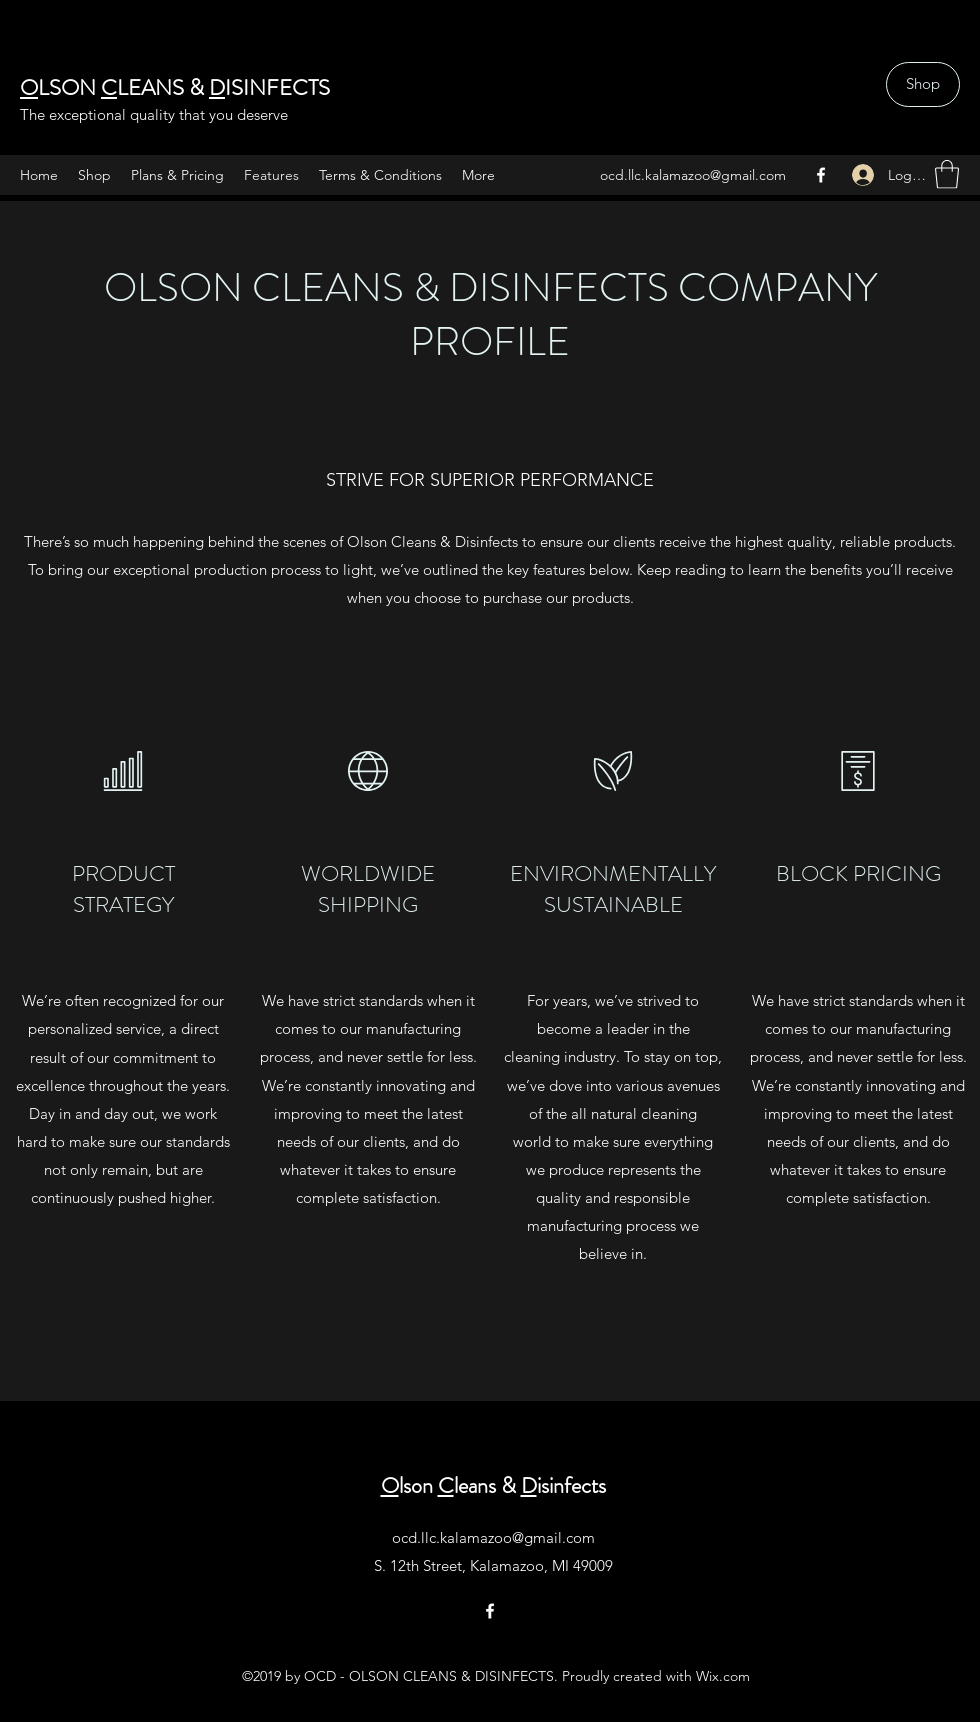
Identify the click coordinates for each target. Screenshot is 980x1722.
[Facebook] (821, 175)
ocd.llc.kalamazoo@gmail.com (693, 175)
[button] (947, 174)
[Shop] (923, 84)
